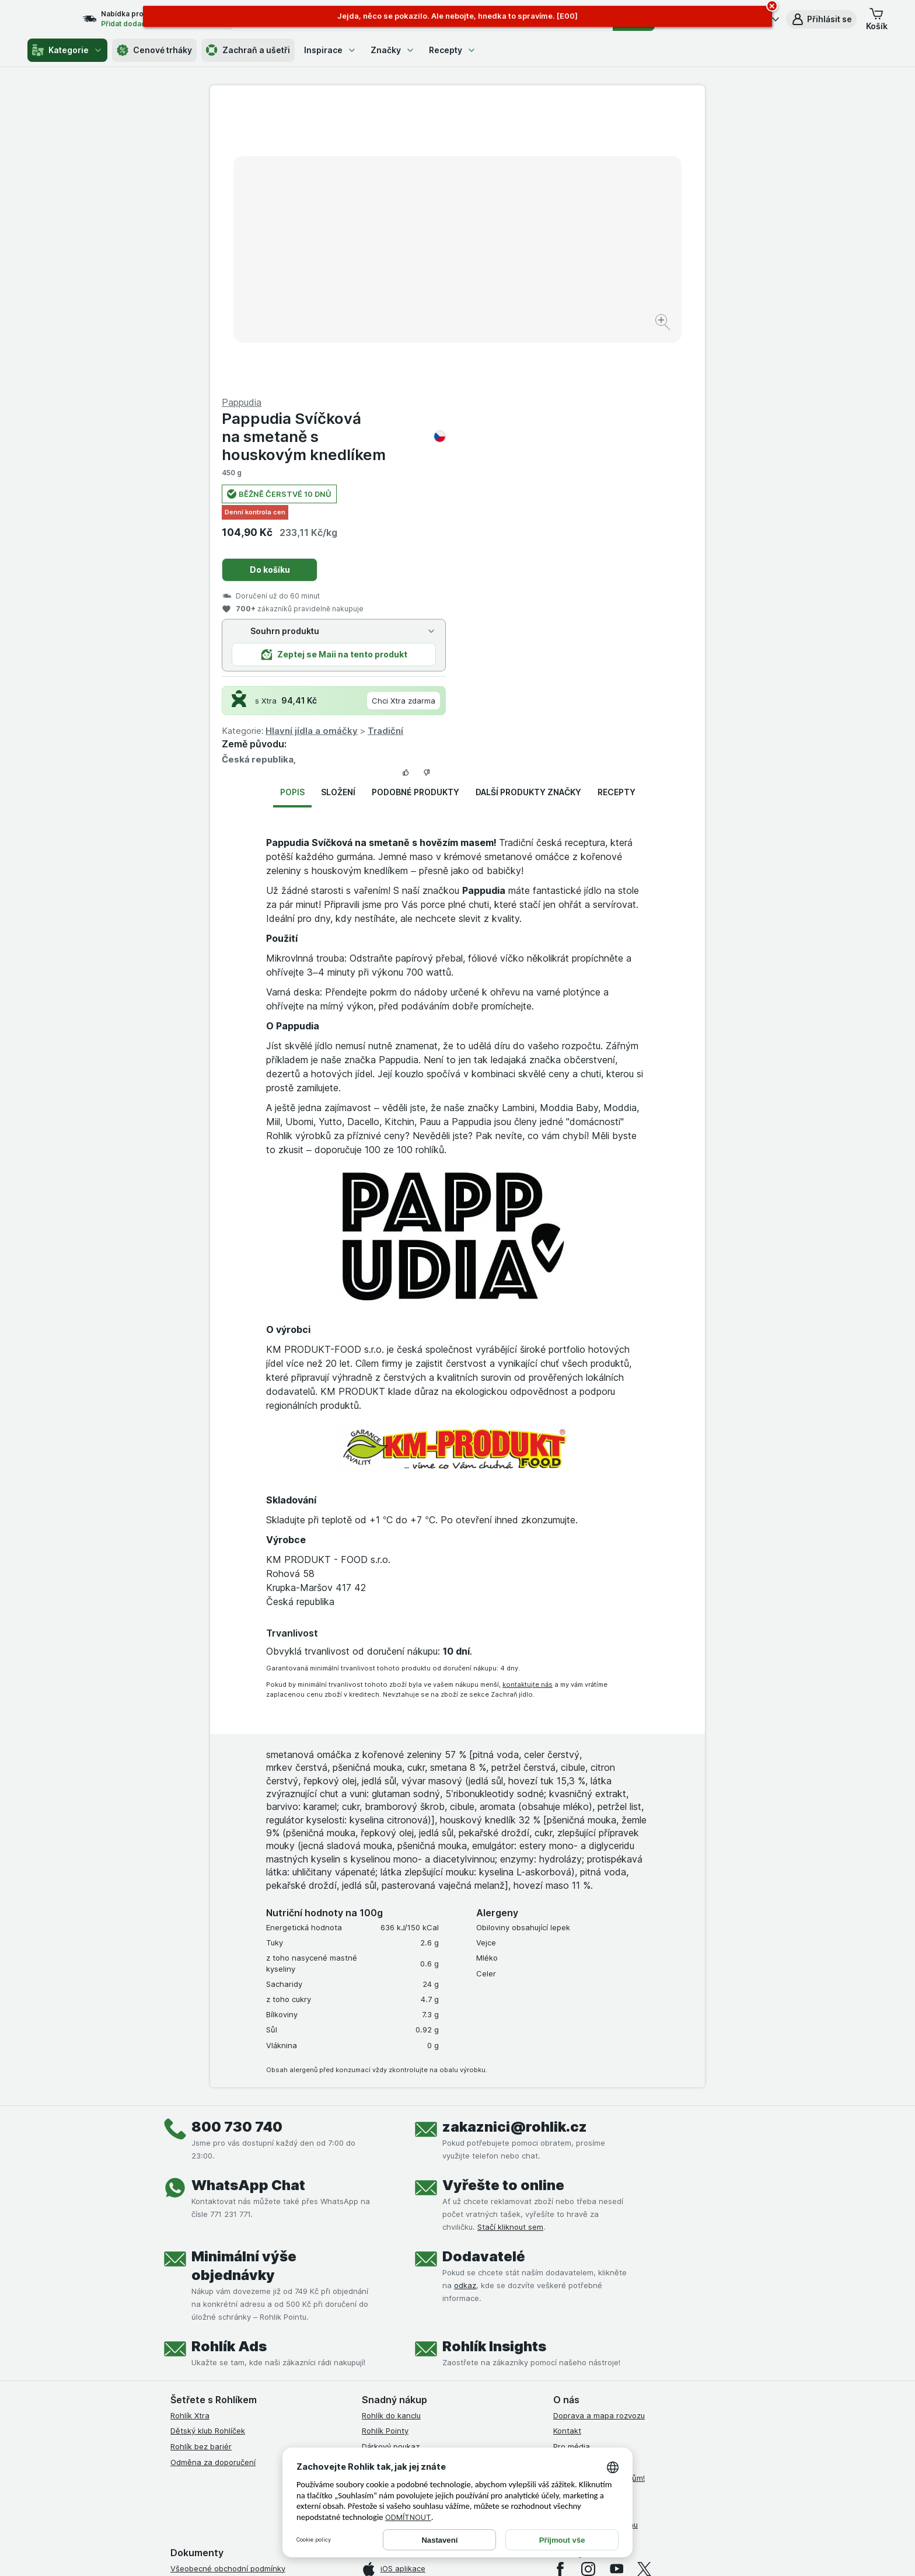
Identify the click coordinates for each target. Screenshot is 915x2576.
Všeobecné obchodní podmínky (227, 2287)
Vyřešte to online (503, 1904)
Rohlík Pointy (385, 2149)
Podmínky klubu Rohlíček (214, 2334)
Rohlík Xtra (189, 2134)
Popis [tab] (292, 511)
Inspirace (330, 50)
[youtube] (616, 2288)
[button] (821, 19)
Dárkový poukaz (391, 2165)
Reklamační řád (198, 2396)
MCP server (383, 2197)
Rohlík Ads (229, 2065)
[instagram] (588, 2288)
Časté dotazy (577, 2228)
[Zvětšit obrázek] (416, 286)
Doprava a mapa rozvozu (599, 2134)
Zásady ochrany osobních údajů (228, 2365)
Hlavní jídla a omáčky (559, 449)
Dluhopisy (570, 2212)
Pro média (571, 2165)
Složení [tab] (338, 511)
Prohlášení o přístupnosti (215, 2427)
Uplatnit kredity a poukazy (410, 2181)
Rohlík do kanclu (391, 2134)
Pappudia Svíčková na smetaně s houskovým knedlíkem (581, 155)
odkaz (465, 2004)
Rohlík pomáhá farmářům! (599, 2197)
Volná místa (574, 2181)
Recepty (452, 50)
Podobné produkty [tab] (415, 511)
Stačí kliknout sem (510, 1946)
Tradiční (633, 449)
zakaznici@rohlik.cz (514, 1845)
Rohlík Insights (494, 2065)
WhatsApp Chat (248, 1904)
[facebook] (560, 2288)
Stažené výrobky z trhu (595, 2243)
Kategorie (67, 50)
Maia (370, 2212)
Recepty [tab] (616, 511)
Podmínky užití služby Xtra (217, 2302)
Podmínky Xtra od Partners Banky (231, 2318)
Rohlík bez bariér (201, 2165)
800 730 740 (236, 1845)
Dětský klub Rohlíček (207, 2149)
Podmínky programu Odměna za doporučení (250, 2412)
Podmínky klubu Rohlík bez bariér (230, 2350)
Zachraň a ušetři (248, 50)
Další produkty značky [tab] (528, 511)
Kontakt (567, 2149)
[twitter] (644, 2288)
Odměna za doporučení (213, 2181)
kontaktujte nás (527, 1403)
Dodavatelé (483, 1975)
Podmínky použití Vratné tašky (225, 2381)
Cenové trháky (154, 50)
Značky (393, 50)
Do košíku (517, 289)
